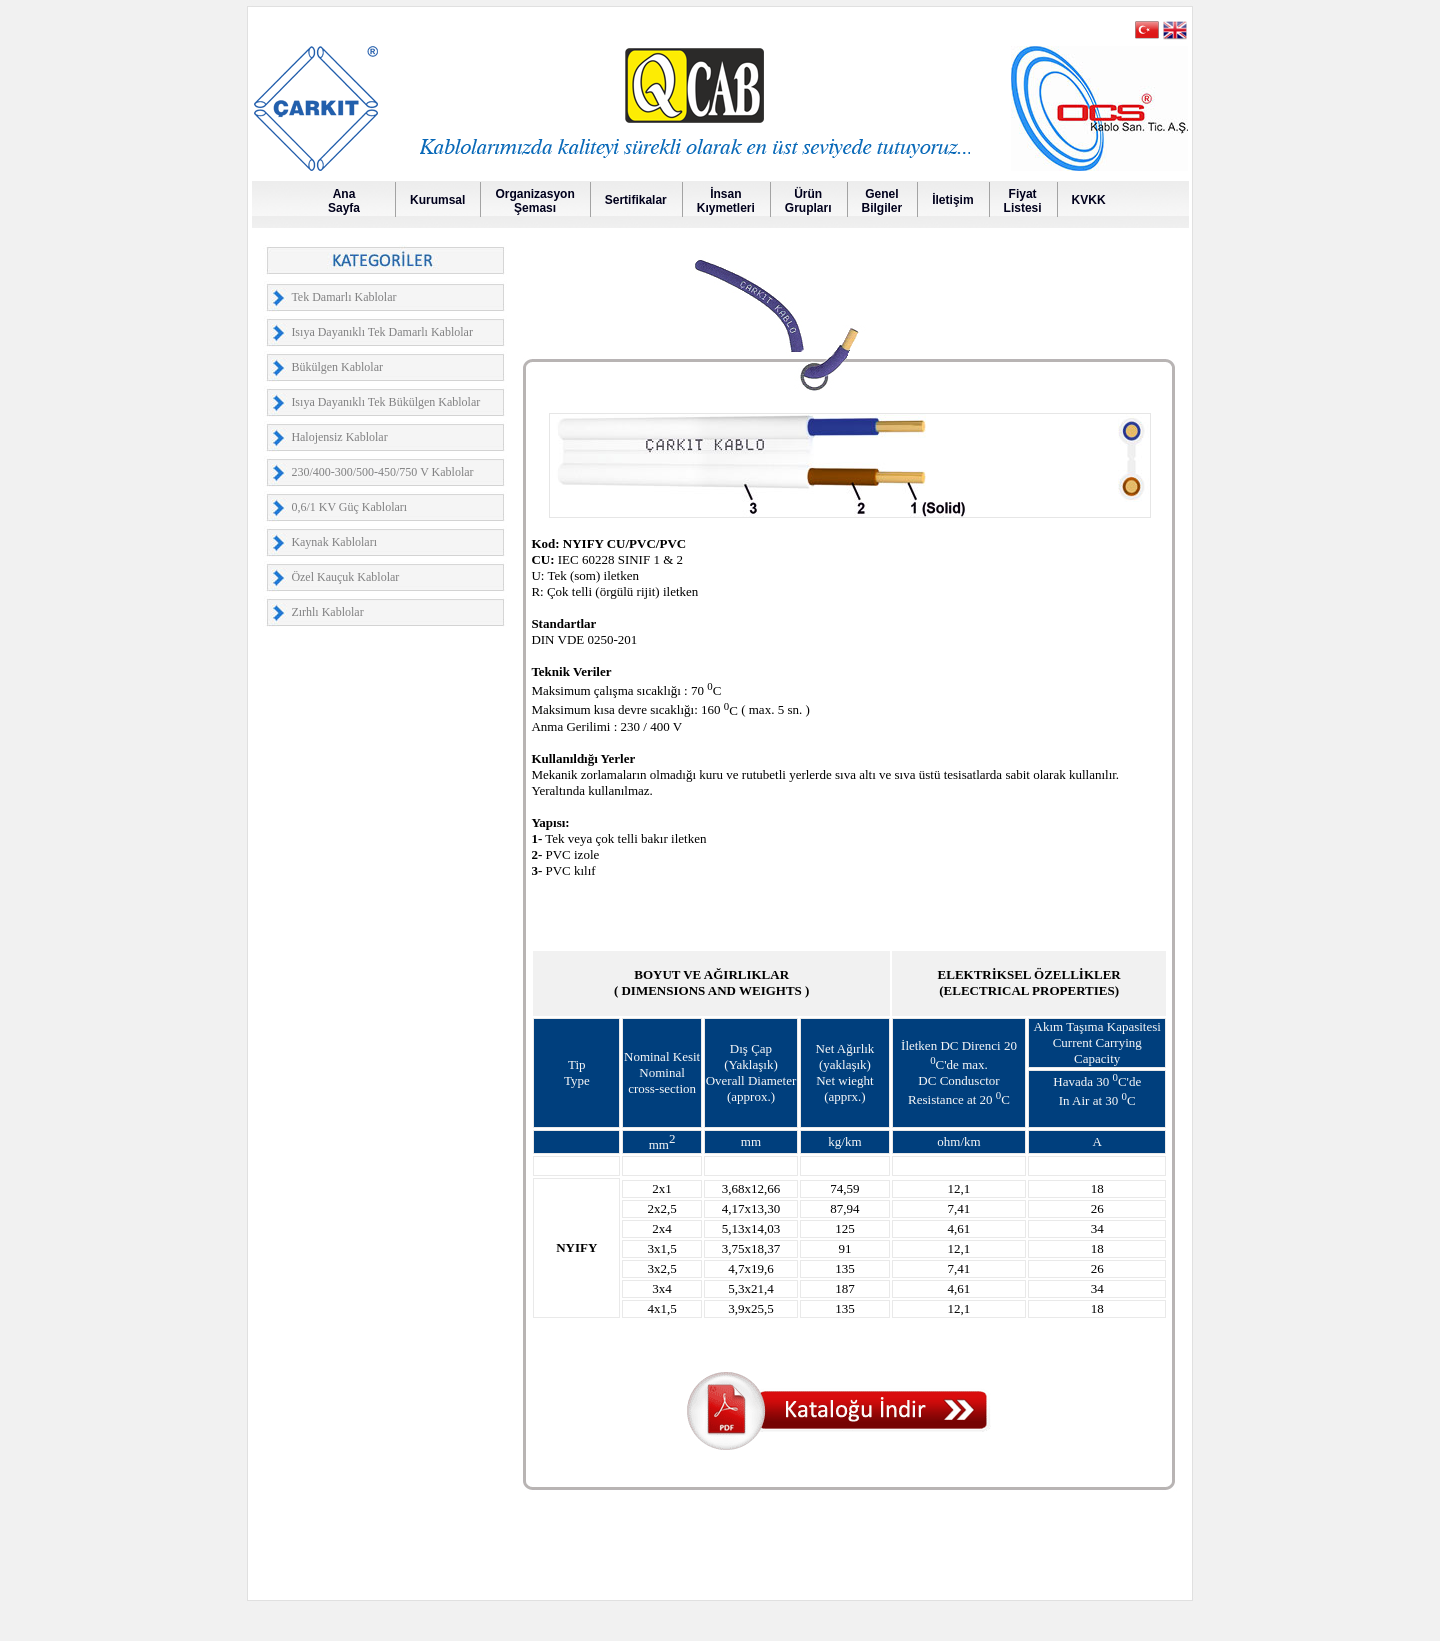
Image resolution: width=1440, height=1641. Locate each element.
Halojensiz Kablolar (339, 437)
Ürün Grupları (808, 201)
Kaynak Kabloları (334, 542)
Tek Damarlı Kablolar (343, 297)
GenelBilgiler (882, 201)
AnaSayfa (344, 201)
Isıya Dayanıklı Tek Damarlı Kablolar (382, 332)
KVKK (1089, 200)
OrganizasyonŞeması (534, 201)
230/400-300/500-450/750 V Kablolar (382, 472)
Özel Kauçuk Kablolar (345, 577)
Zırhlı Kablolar (327, 612)
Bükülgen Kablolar (337, 367)
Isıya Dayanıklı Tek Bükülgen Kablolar (385, 402)
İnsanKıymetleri (726, 201)
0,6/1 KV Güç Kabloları (349, 507)
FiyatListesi (1023, 201)
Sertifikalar (636, 200)
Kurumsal (437, 200)
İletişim (952, 200)
